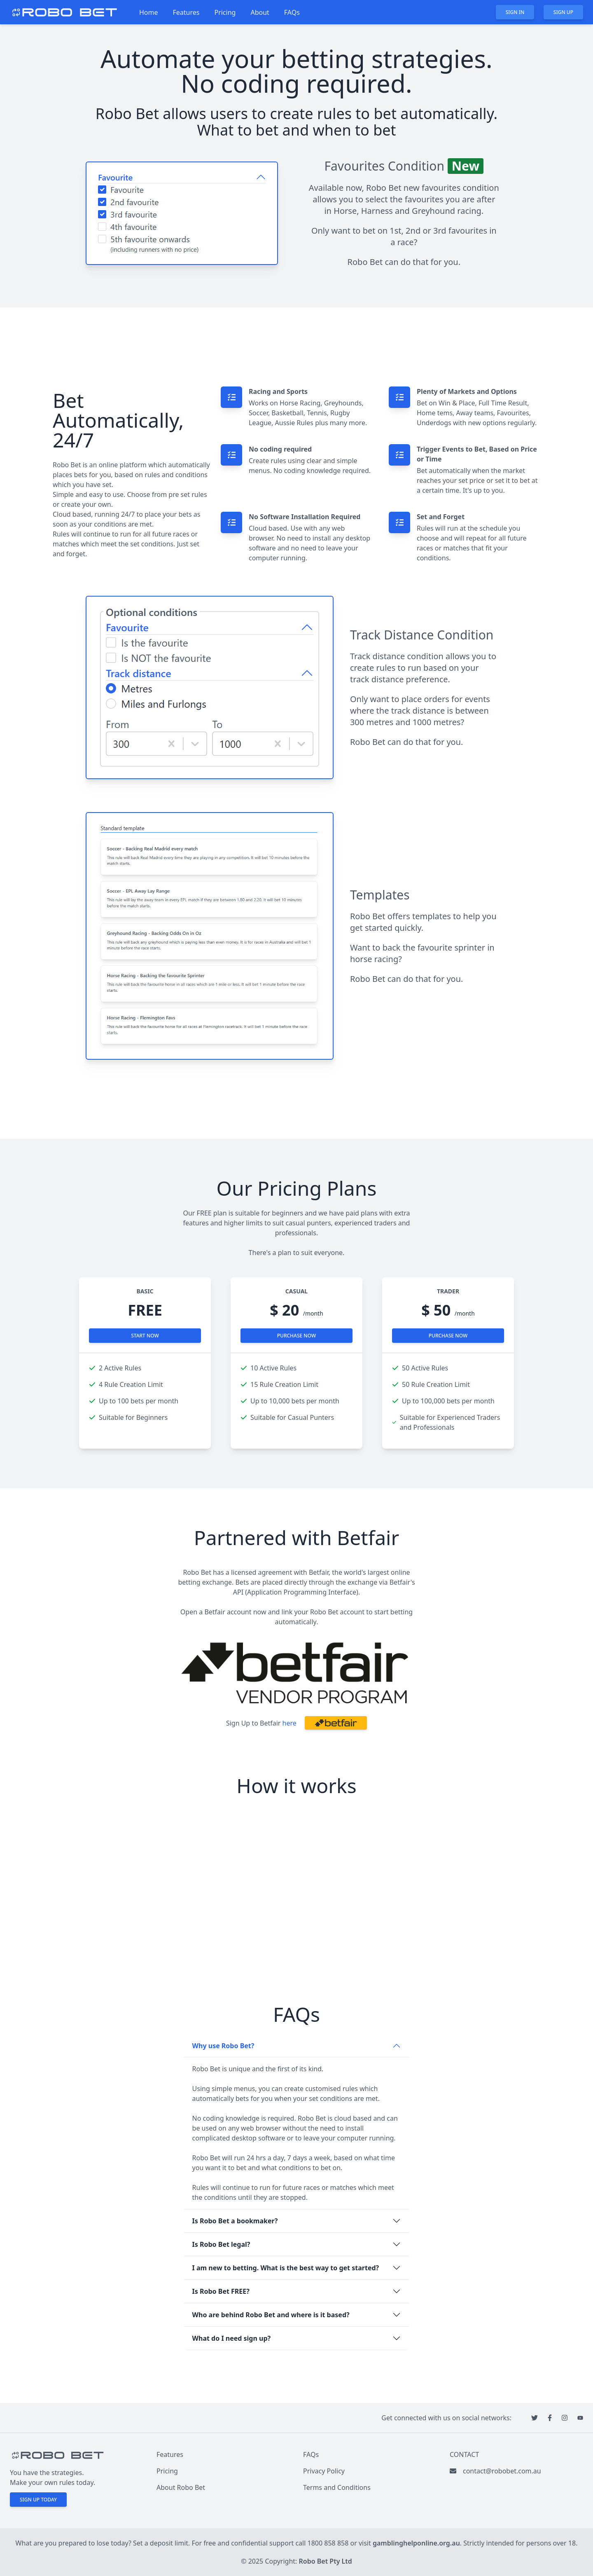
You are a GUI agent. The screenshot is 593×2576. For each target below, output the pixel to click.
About (259, 12)
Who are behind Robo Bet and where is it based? (271, 2314)
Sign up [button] (563, 12)
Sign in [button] (515, 12)
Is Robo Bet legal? (221, 2244)
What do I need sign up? (231, 2338)
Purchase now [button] (296, 1335)
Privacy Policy (324, 2470)
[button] (336, 1723)
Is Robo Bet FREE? (221, 2291)
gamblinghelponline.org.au (416, 2543)
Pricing (225, 12)
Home (148, 12)
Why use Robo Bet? (223, 2045)
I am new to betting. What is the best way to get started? (285, 2267)
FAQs (292, 12)
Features (186, 12)
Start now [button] (145, 1335)
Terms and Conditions (337, 2487)
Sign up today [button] (38, 2499)
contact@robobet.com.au (502, 2470)
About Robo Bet (180, 2487)
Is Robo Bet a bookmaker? (235, 2220)
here (289, 1723)
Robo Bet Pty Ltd (325, 2561)
